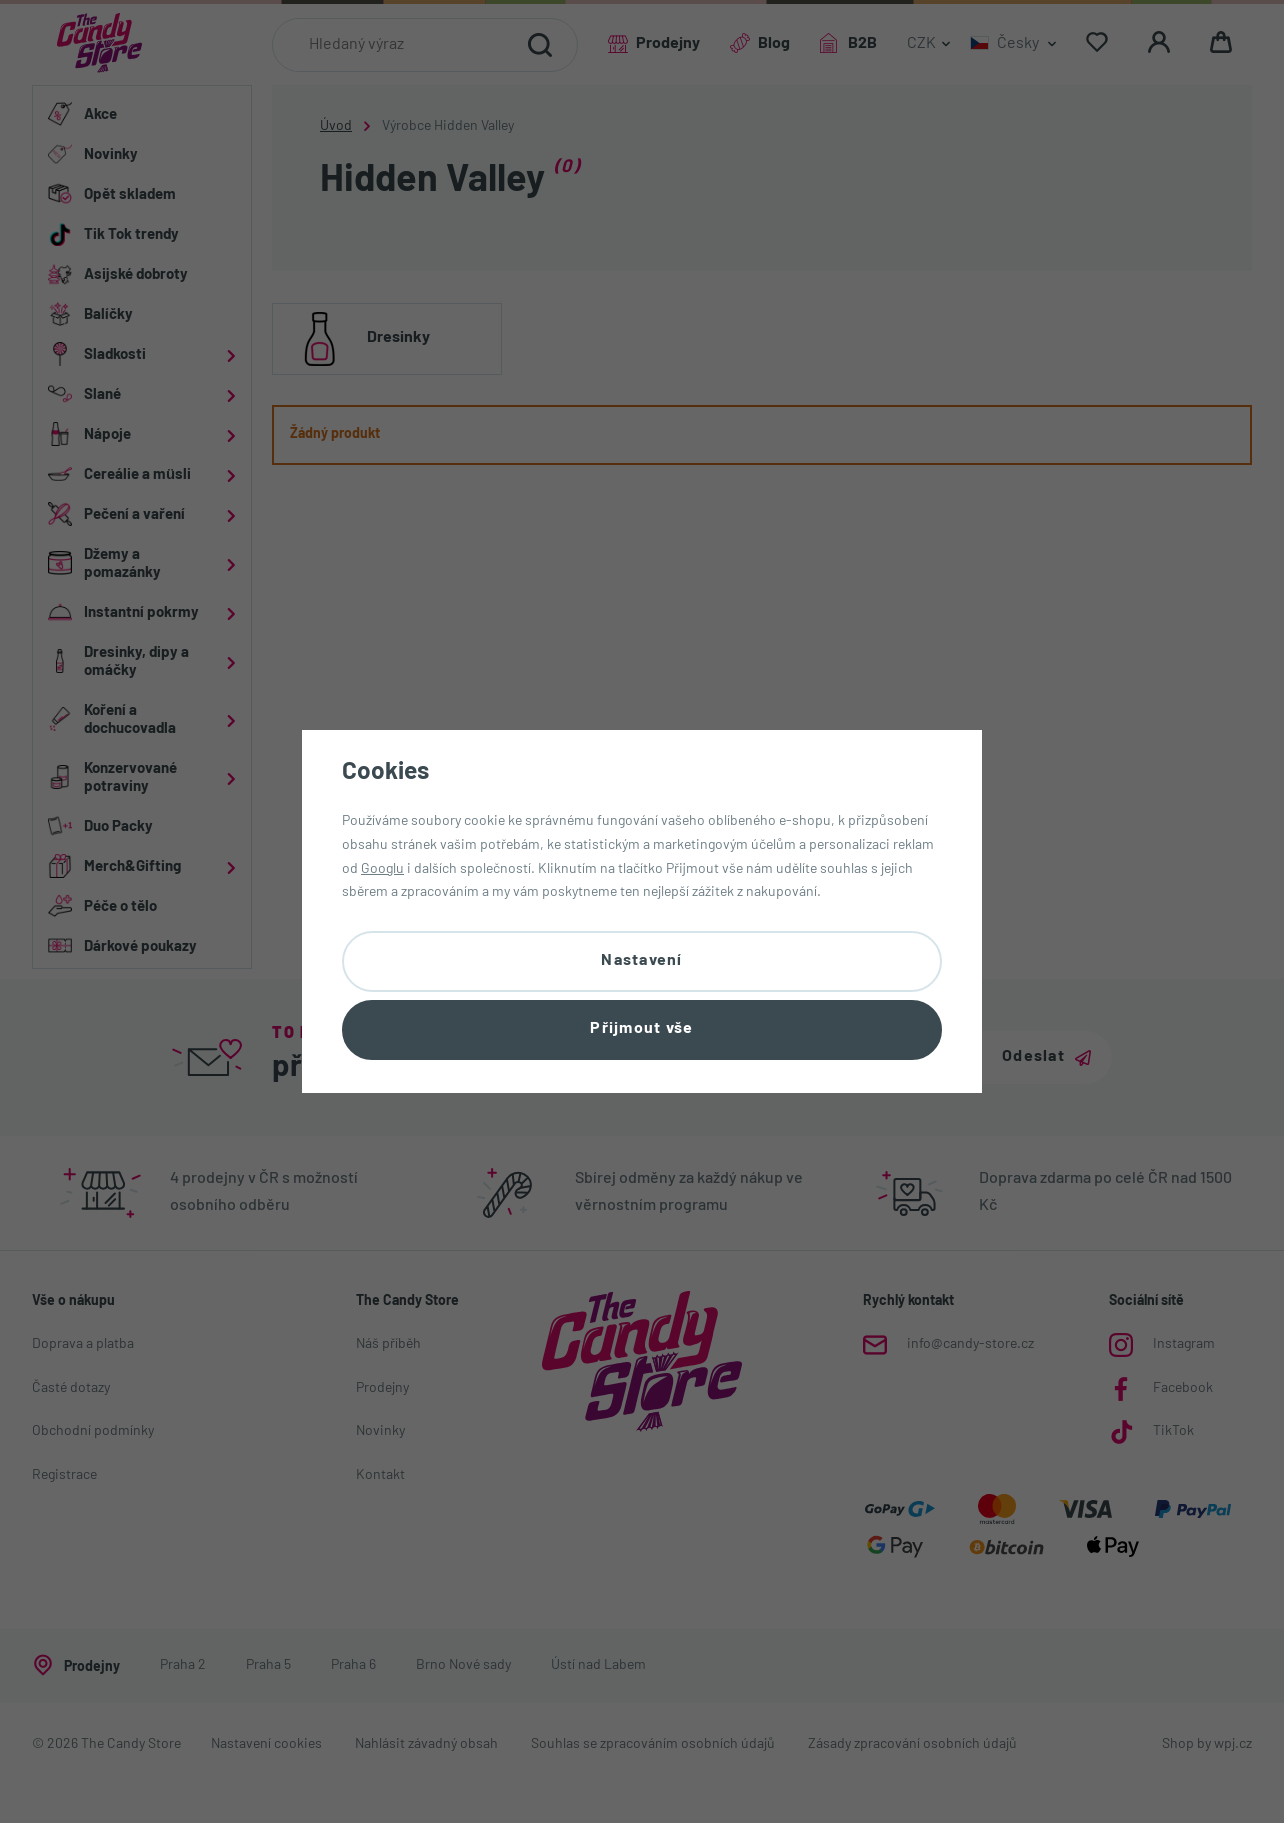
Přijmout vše (641, 1031)
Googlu (382, 866)
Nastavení (642, 959)
